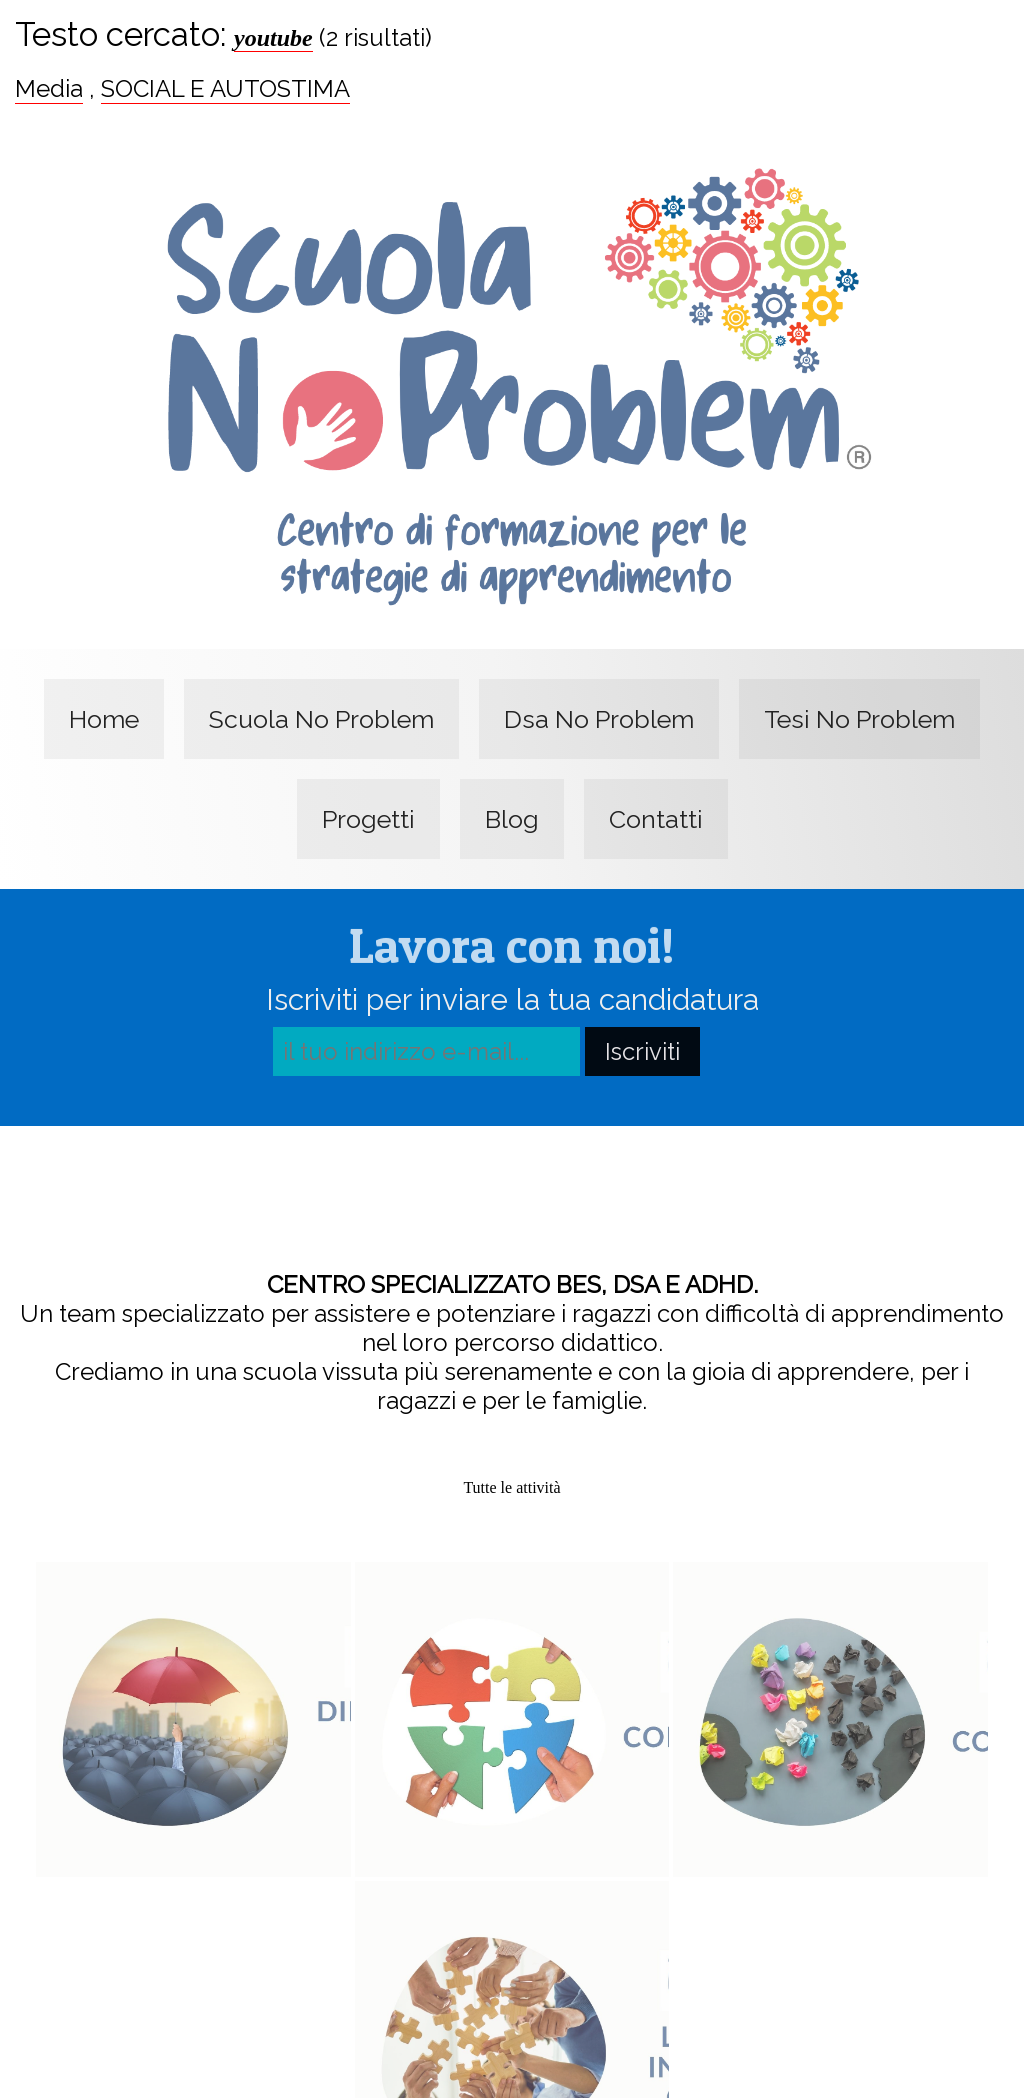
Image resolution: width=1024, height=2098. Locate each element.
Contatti (656, 819)
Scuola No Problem (321, 719)
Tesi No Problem (859, 719)
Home (104, 719)
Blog (512, 819)
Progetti (368, 819)
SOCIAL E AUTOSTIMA (225, 88)
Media (49, 88)
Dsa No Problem (599, 719)
